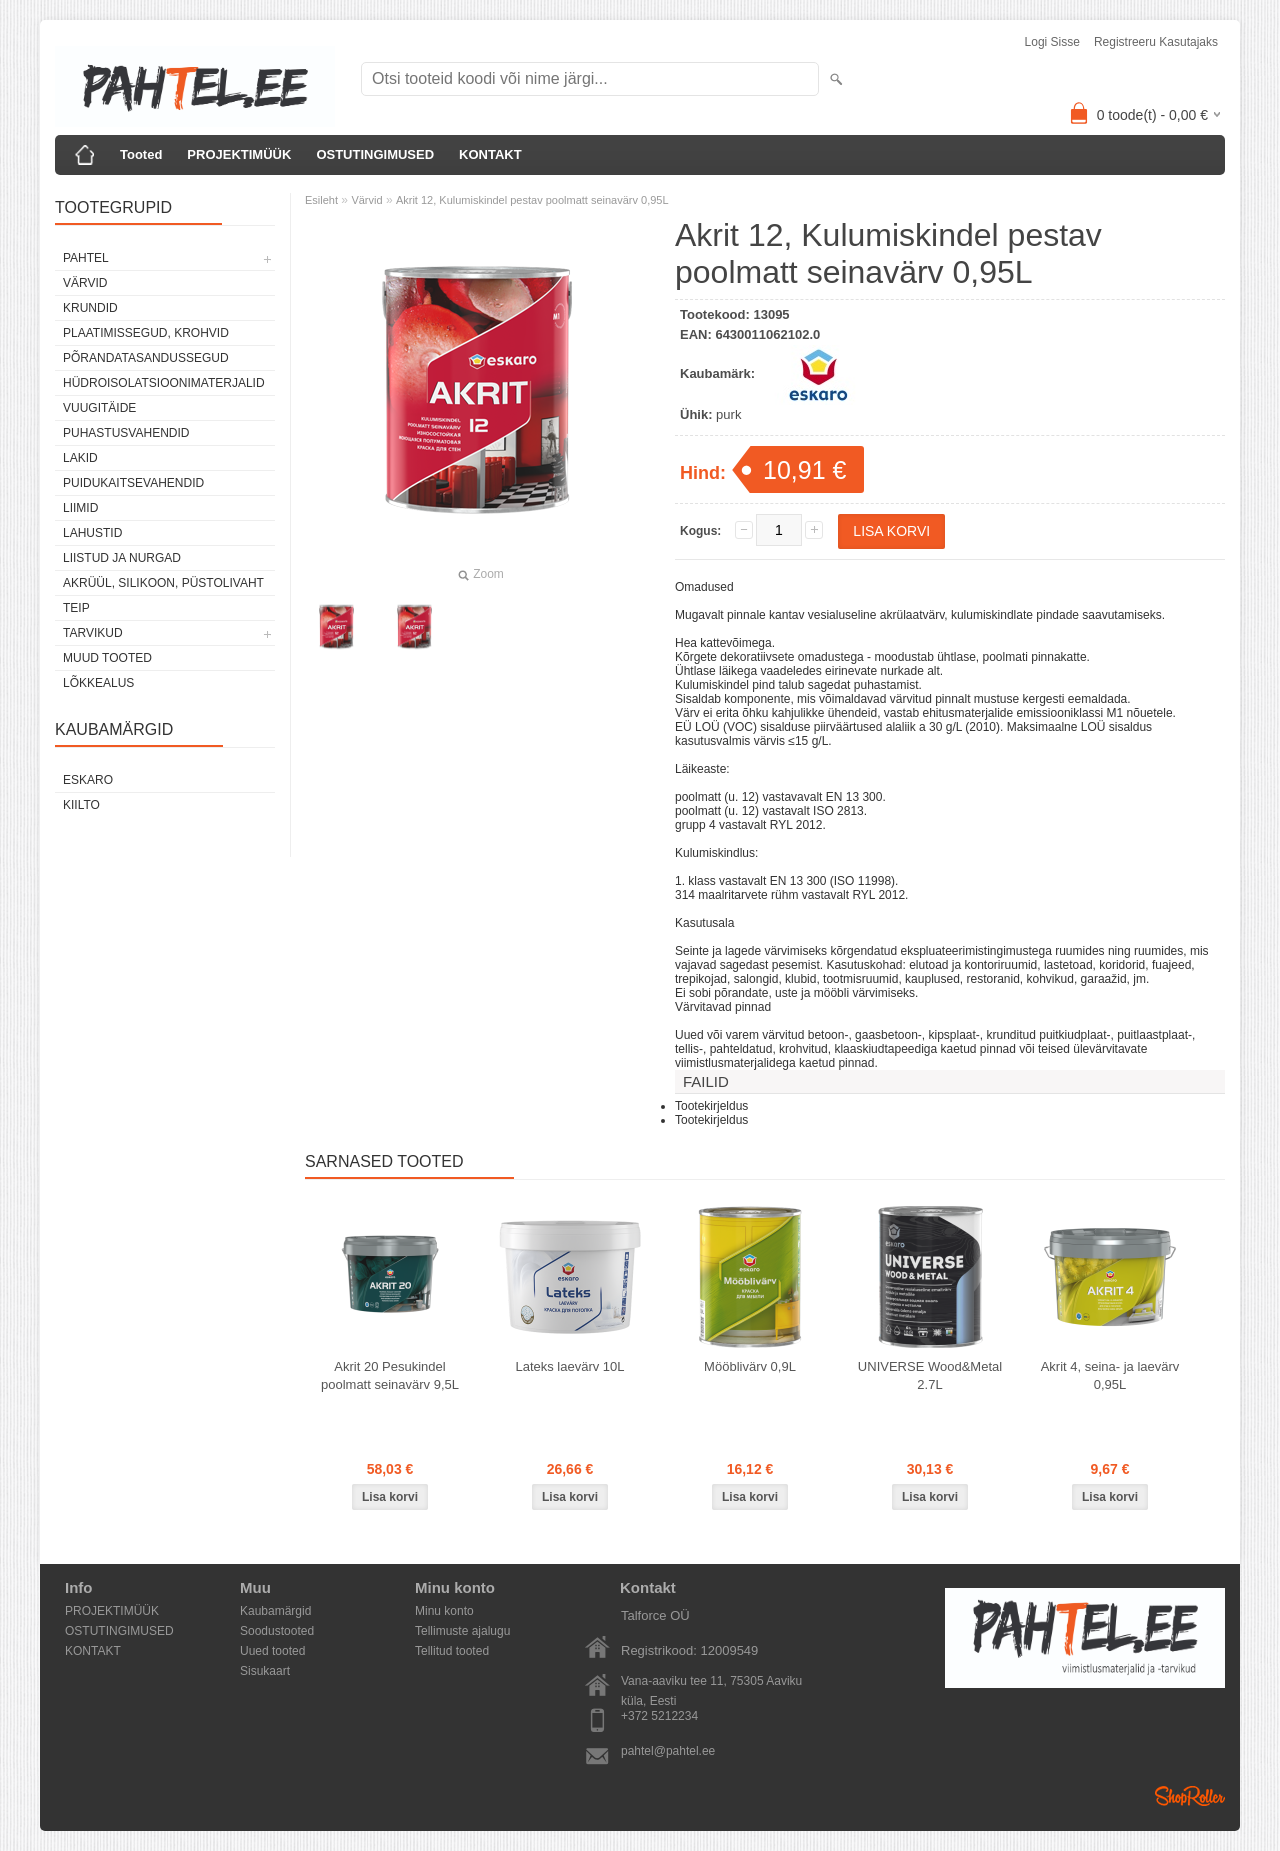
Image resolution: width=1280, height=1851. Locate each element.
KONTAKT (490, 154)
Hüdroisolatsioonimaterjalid (164, 383)
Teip (76, 608)
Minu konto (444, 1611)
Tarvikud (93, 633)
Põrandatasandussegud (146, 358)
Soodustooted (277, 1631)
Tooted (141, 154)
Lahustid (92, 533)
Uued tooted (272, 1651)
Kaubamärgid (275, 1611)
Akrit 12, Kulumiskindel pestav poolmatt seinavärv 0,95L (532, 200)
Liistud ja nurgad (122, 558)
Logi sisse (1052, 42)
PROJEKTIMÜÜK (239, 154)
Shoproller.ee (1190, 1796)
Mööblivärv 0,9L (750, 1366)
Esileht (321, 200)
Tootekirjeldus (711, 1106)
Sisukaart (265, 1671)
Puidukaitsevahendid (133, 483)
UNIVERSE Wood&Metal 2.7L (930, 1375)
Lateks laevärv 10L (569, 1366)
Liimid (80, 508)
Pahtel (86, 258)
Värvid (85, 283)
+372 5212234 (659, 1716)
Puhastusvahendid (126, 433)
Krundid (90, 308)
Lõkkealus (98, 683)
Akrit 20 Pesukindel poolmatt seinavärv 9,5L (390, 1375)
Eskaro (88, 780)
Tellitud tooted (452, 1651)
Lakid (80, 458)
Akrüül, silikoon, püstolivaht (163, 583)
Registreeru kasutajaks (1156, 42)
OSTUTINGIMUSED (375, 154)
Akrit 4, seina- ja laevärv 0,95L (1110, 1375)
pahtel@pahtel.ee (668, 1751)
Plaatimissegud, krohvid (146, 333)
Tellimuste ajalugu (462, 1631)
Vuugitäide (99, 408)
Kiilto (81, 805)
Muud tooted (107, 658)
